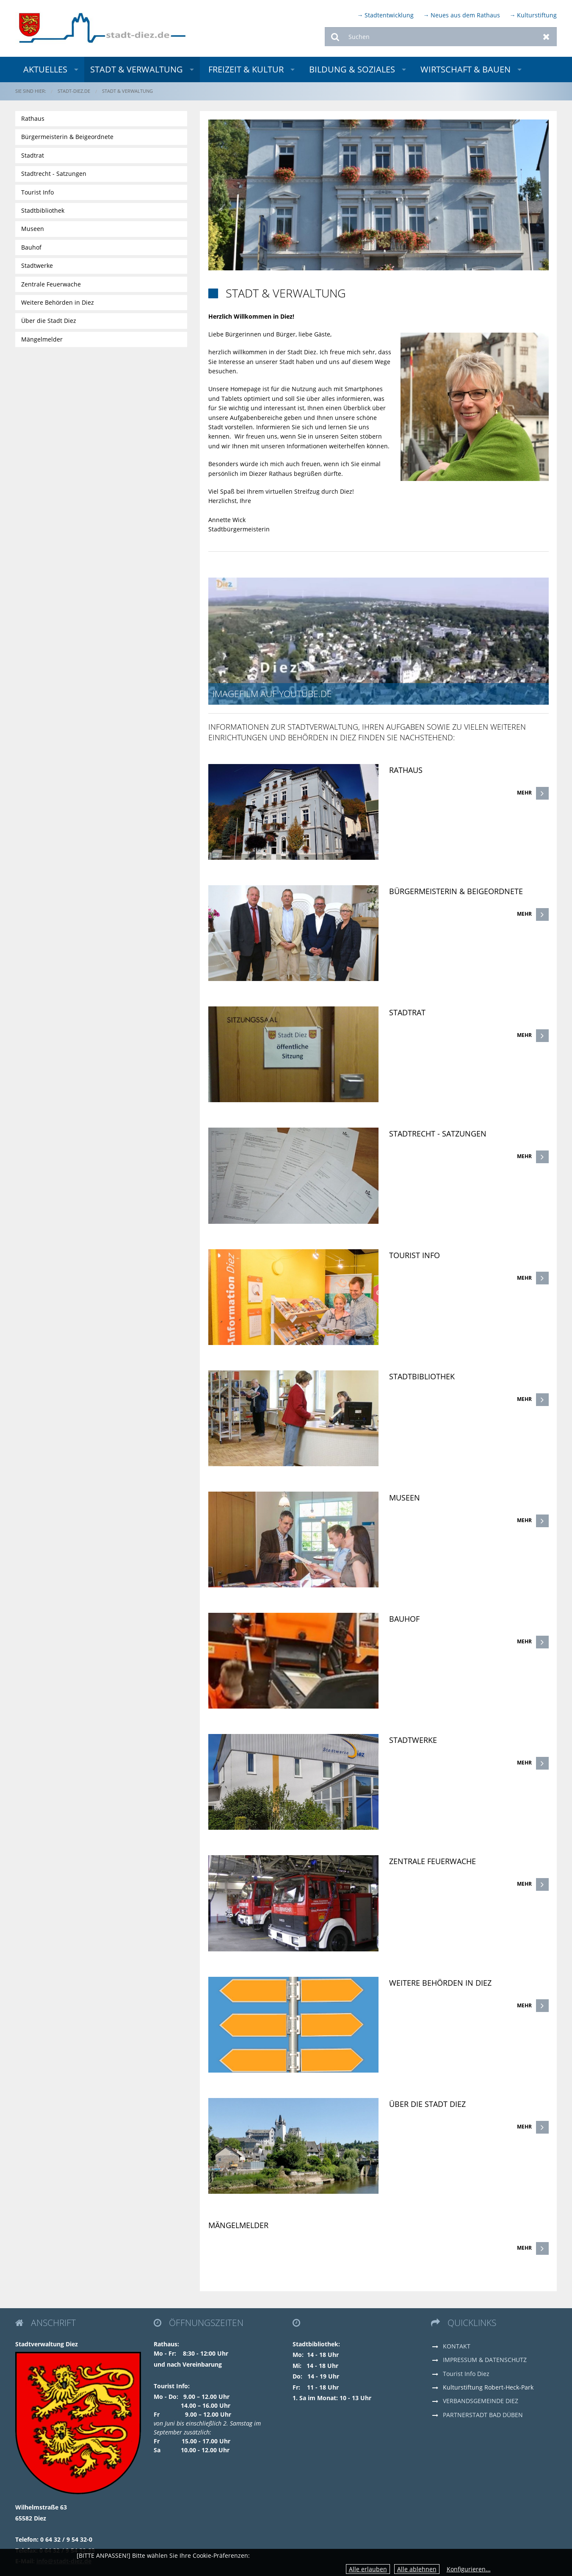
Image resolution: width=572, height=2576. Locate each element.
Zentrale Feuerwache (432, 1861)
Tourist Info (414, 1255)
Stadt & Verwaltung (136, 69)
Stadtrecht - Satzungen (437, 1133)
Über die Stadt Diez (427, 2104)
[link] (378, 782)
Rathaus (406, 770)
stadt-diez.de (74, 91)
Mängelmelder (238, 2225)
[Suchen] (441, 36)
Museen (404, 1497)
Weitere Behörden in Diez (440, 1983)
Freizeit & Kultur (246, 69)
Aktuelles (45, 69)
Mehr (524, 792)
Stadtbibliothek (422, 1376)
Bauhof (404, 1619)
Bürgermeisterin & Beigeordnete (456, 891)
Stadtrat (407, 1012)
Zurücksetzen (546, 36)
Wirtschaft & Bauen (465, 69)
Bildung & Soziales (352, 69)
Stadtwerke (413, 1740)
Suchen (335, 36)
